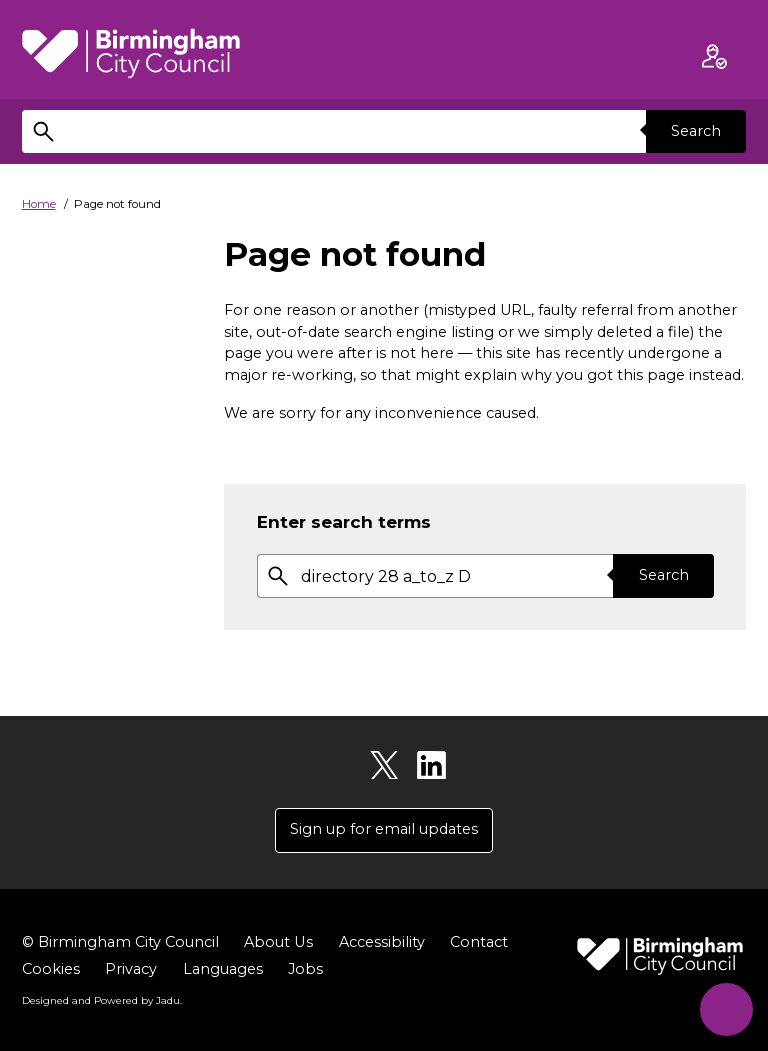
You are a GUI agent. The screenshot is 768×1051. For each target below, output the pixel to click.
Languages (223, 969)
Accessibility (381, 942)
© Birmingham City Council (120, 942)
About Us (278, 942)
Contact (478, 942)
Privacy (131, 969)
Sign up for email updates (384, 829)
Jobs (305, 969)
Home (39, 204)
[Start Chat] (725, 1008)
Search (696, 131)
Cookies (51, 969)
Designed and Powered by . (102, 1000)
